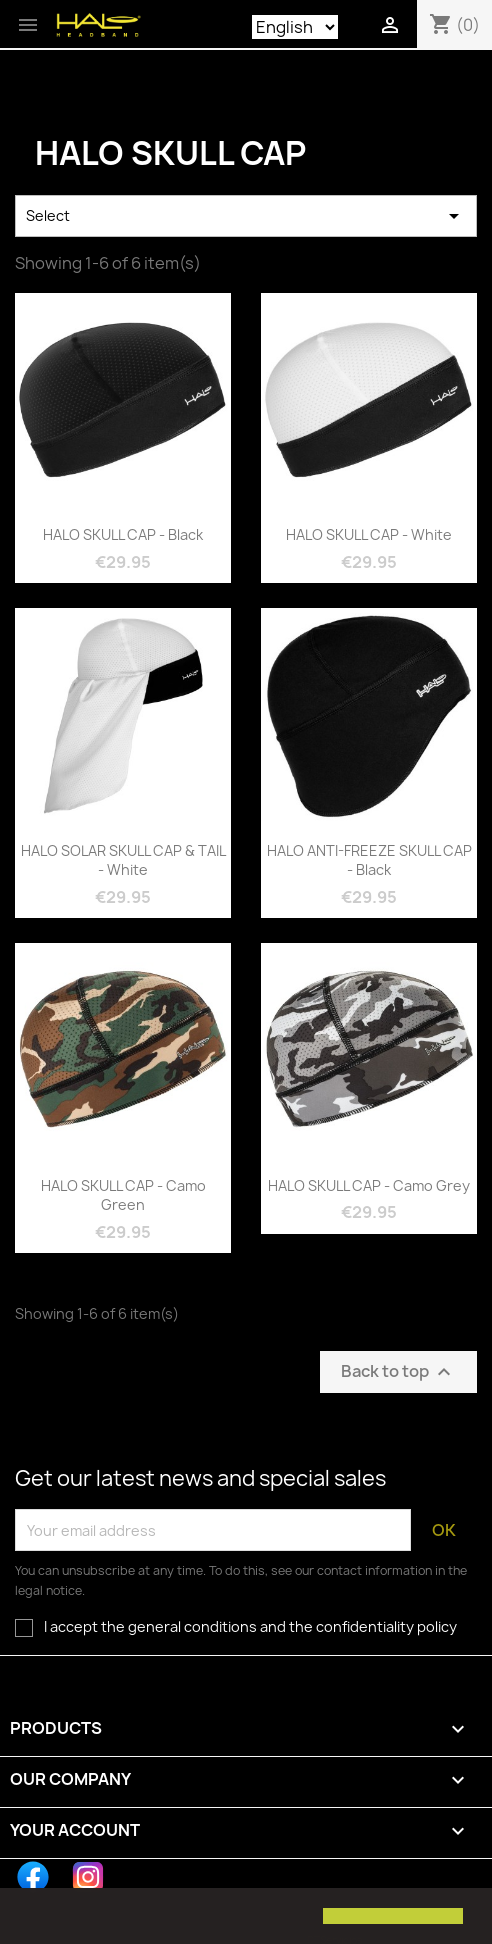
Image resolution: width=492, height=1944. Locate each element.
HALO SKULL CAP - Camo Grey (369, 1185)
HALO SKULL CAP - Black (123, 534)
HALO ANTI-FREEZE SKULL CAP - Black (369, 860)
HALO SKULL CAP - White (369, 534)
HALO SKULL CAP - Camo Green (123, 1195)
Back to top (398, 1372)
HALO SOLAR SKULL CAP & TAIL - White (123, 860)
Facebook (33, 1877)
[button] (32, 1918)
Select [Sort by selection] (246, 216)
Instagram (88, 1877)
